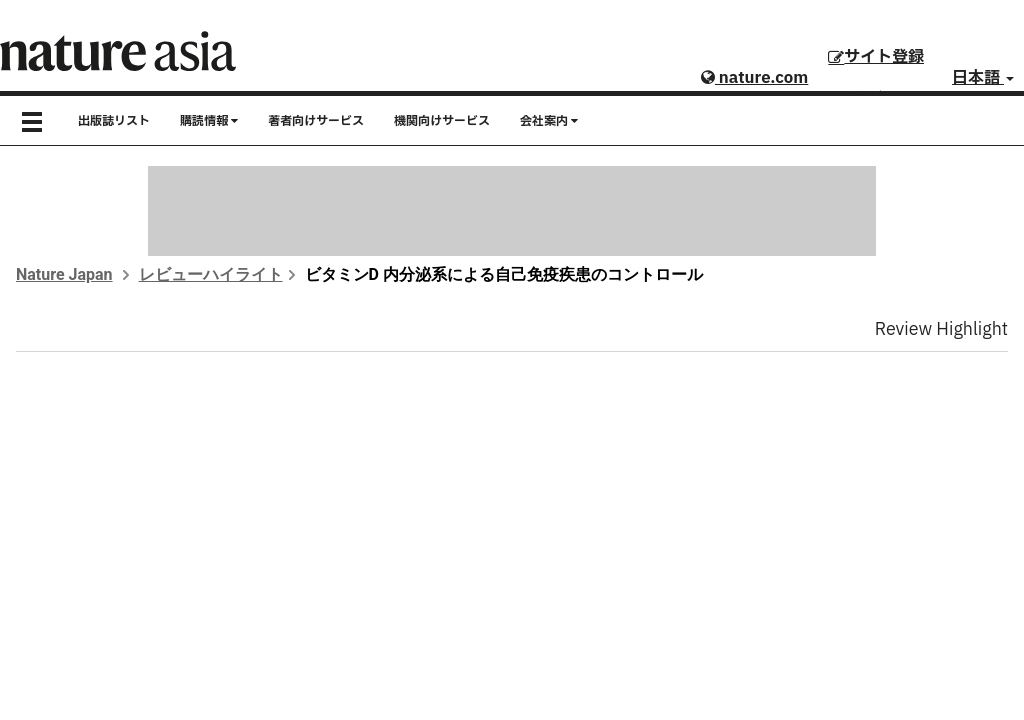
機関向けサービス (442, 121)
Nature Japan (64, 274)
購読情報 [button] (209, 121)
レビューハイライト (211, 274)
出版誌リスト (114, 121)
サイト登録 (876, 57)
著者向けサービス (316, 121)
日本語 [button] (983, 78)
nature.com (754, 78)
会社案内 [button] (549, 121)
